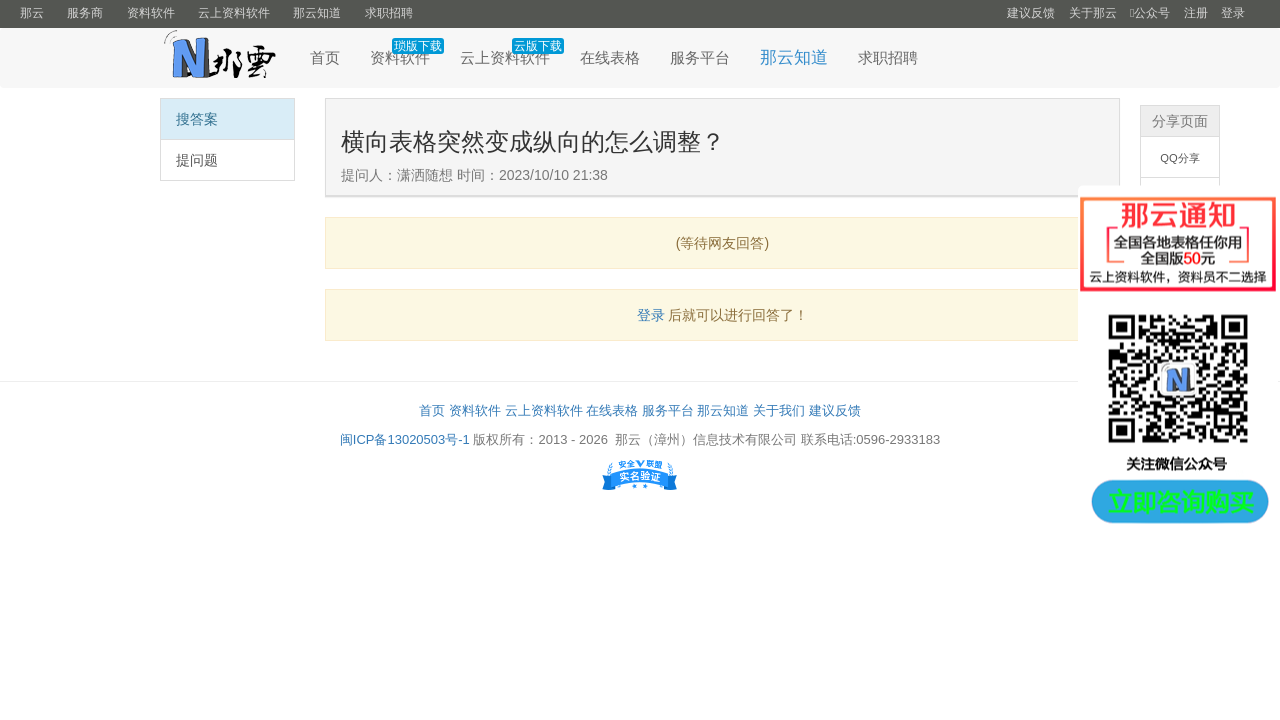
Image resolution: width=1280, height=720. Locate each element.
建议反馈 (1031, 13)
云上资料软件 (234, 13)
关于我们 (779, 410)
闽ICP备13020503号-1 (405, 439)
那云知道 (317, 13)
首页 (325, 57)
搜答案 (197, 119)
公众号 (1150, 13)
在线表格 (610, 57)
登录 (1233, 13)
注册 (1196, 13)
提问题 (197, 160)
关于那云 (1093, 13)
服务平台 (700, 57)
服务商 (85, 13)
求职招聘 (389, 13)
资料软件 (151, 13)
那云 (32, 13)
